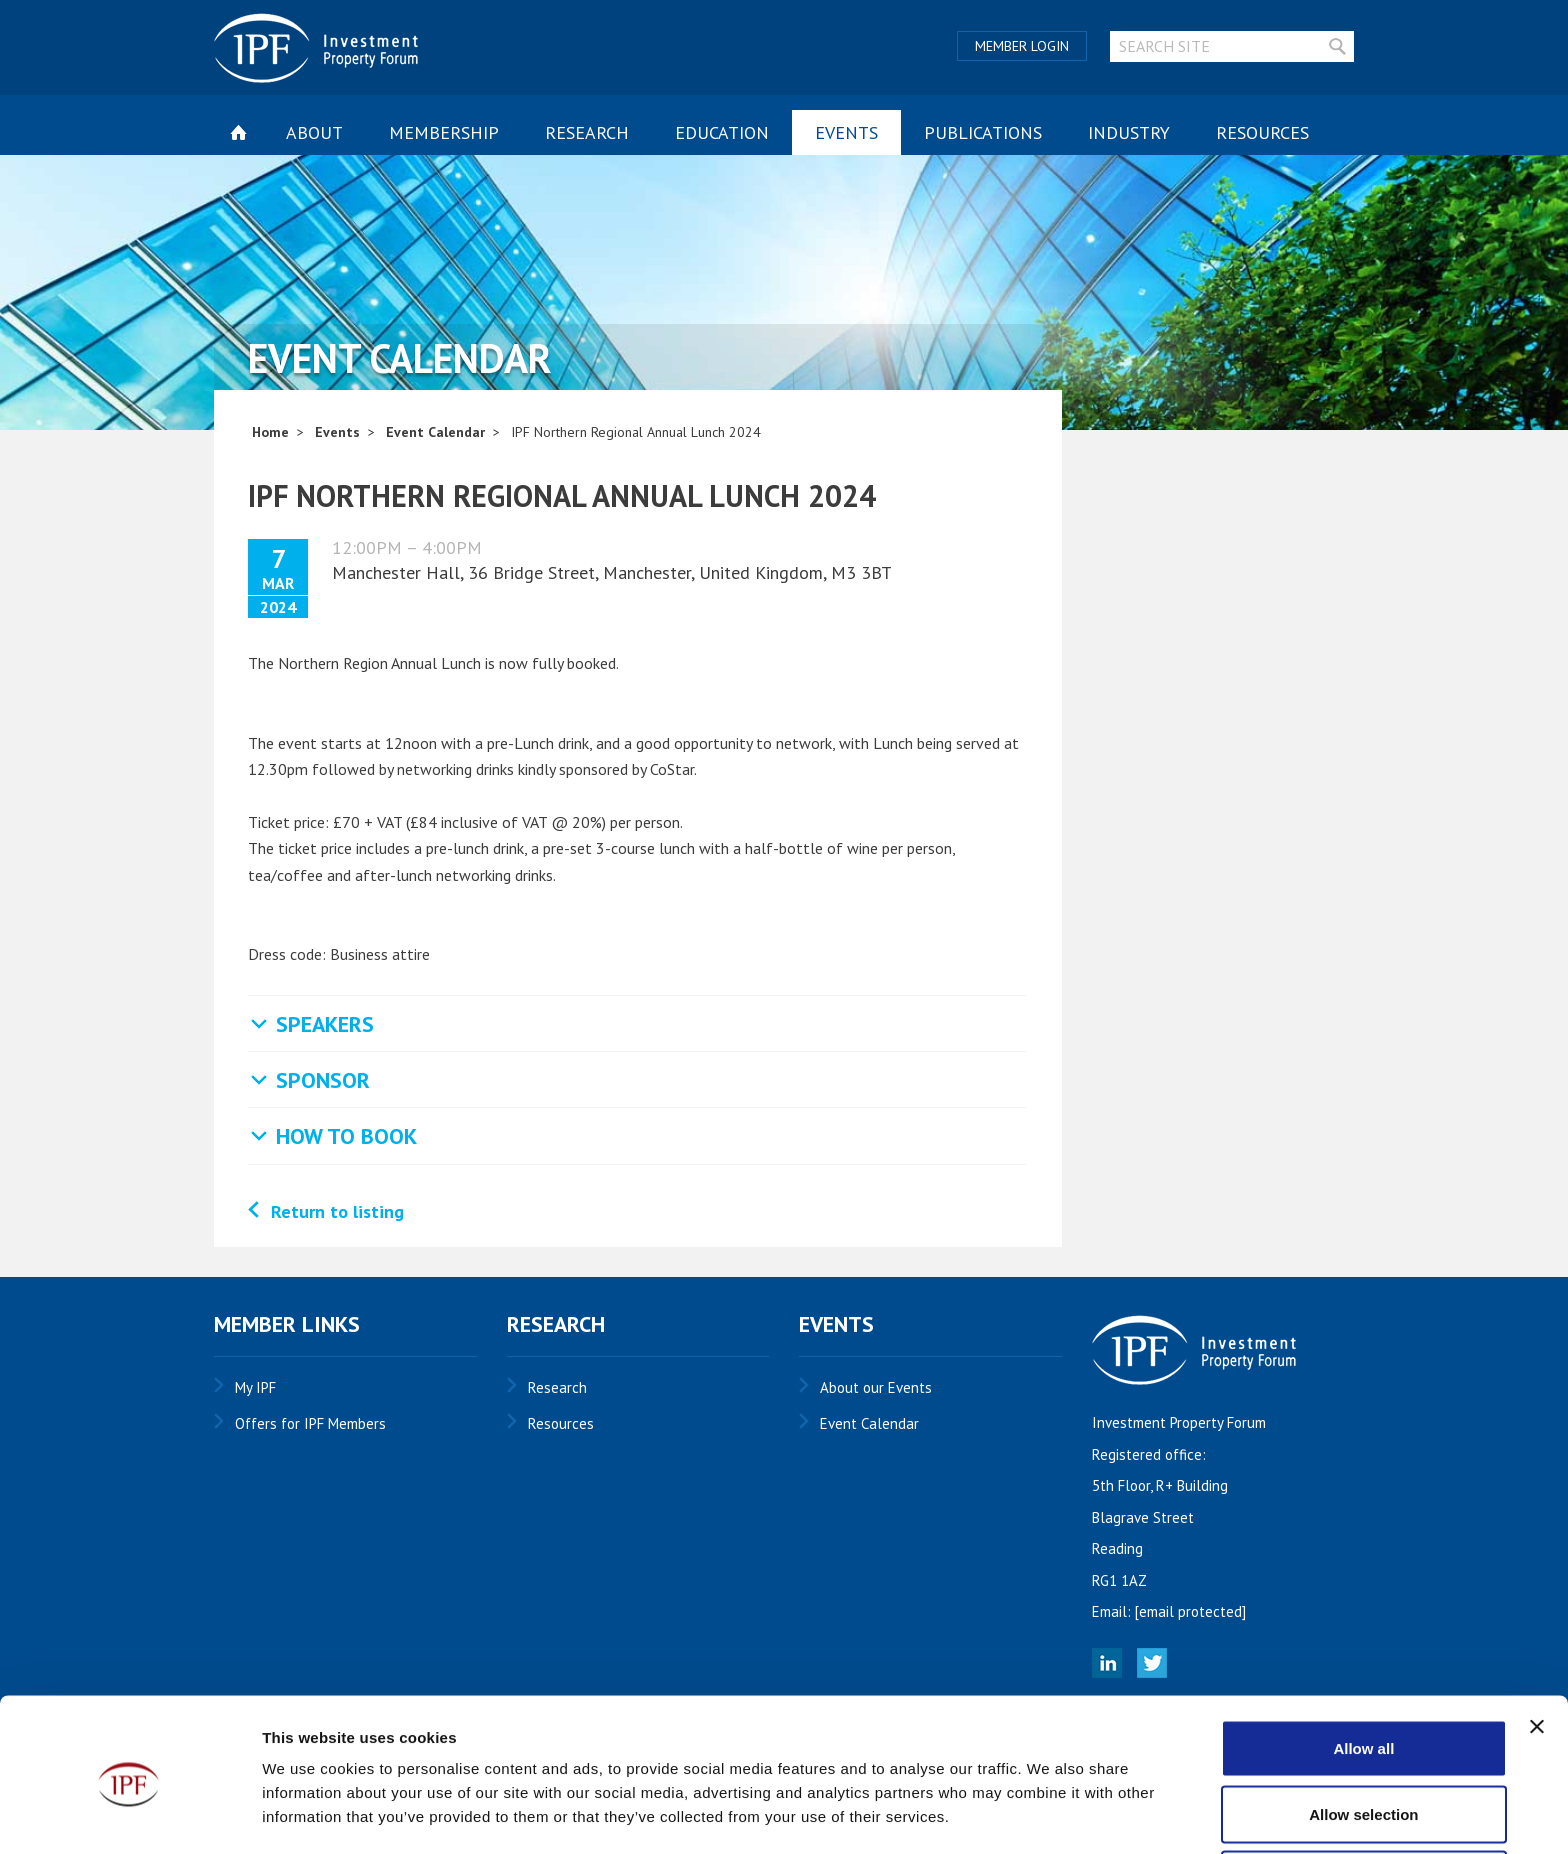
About (314, 132)
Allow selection (1363, 1735)
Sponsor (323, 1080)
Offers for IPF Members (310, 1423)
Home (270, 432)
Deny (1364, 1800)
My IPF (255, 1387)
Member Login (1022, 46)
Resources (1262, 132)
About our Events (876, 1387)
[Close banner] (1537, 1648)
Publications (983, 132)
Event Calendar (435, 432)
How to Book (346, 1136)
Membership (444, 132)
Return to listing (337, 1211)
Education (722, 132)
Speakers (325, 1024)
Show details (1049, 1802)
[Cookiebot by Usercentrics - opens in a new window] (129, 1815)
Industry (1129, 132)
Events (846, 132)
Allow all (1363, 1669)
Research (587, 132)
